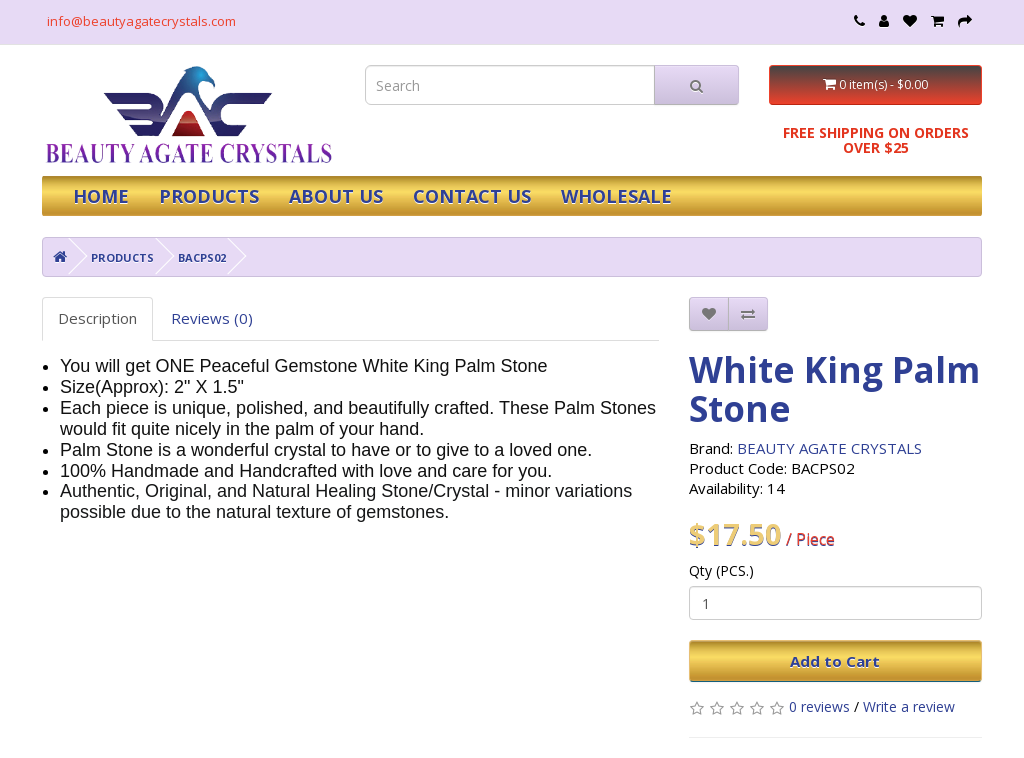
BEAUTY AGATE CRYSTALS (829, 448)
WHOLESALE (616, 196)
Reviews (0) (212, 318)
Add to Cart (835, 661)
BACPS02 (202, 257)
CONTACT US (472, 196)
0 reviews (819, 706)
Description (97, 318)
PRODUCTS (209, 196)
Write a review (909, 706)
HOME (101, 196)
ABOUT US (336, 196)
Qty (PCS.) (721, 570)
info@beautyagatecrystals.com (141, 21)
